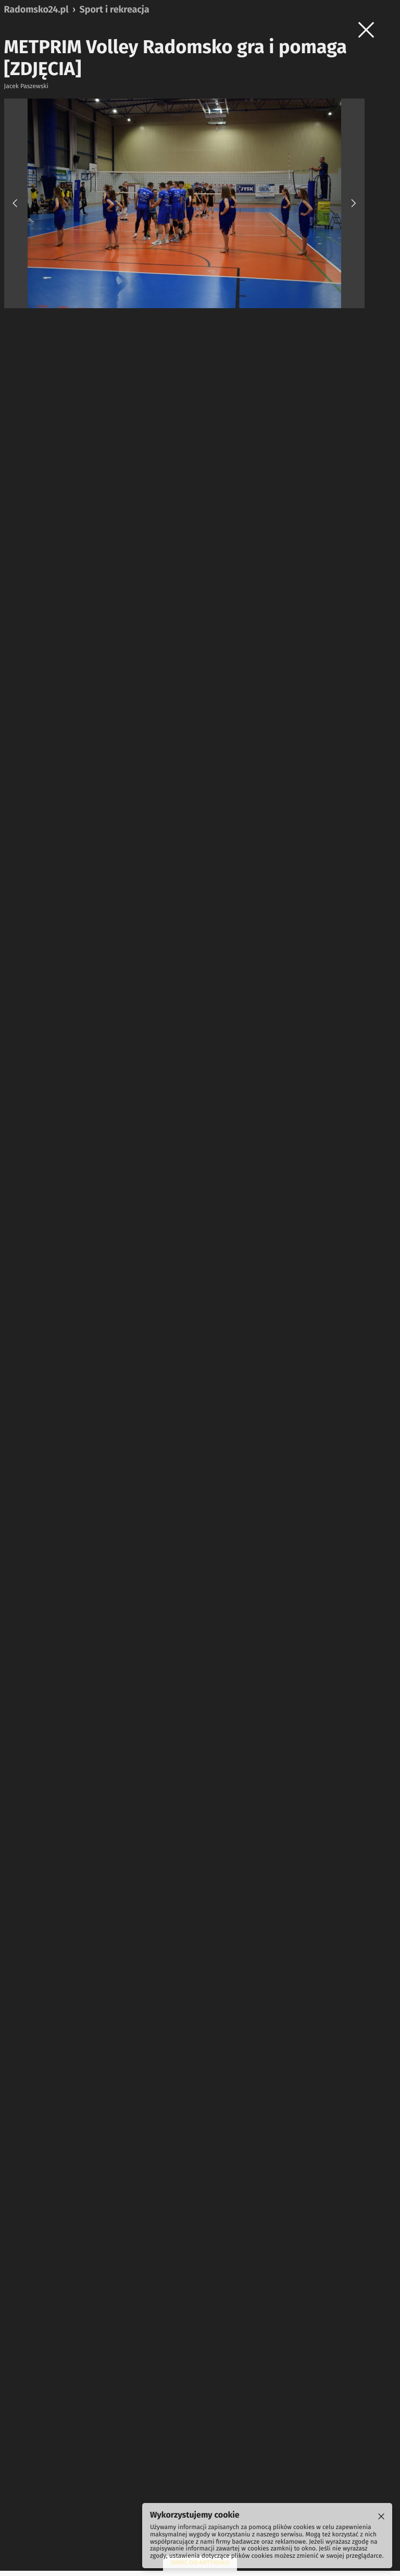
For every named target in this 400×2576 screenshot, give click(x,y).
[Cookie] (381, 2517)
